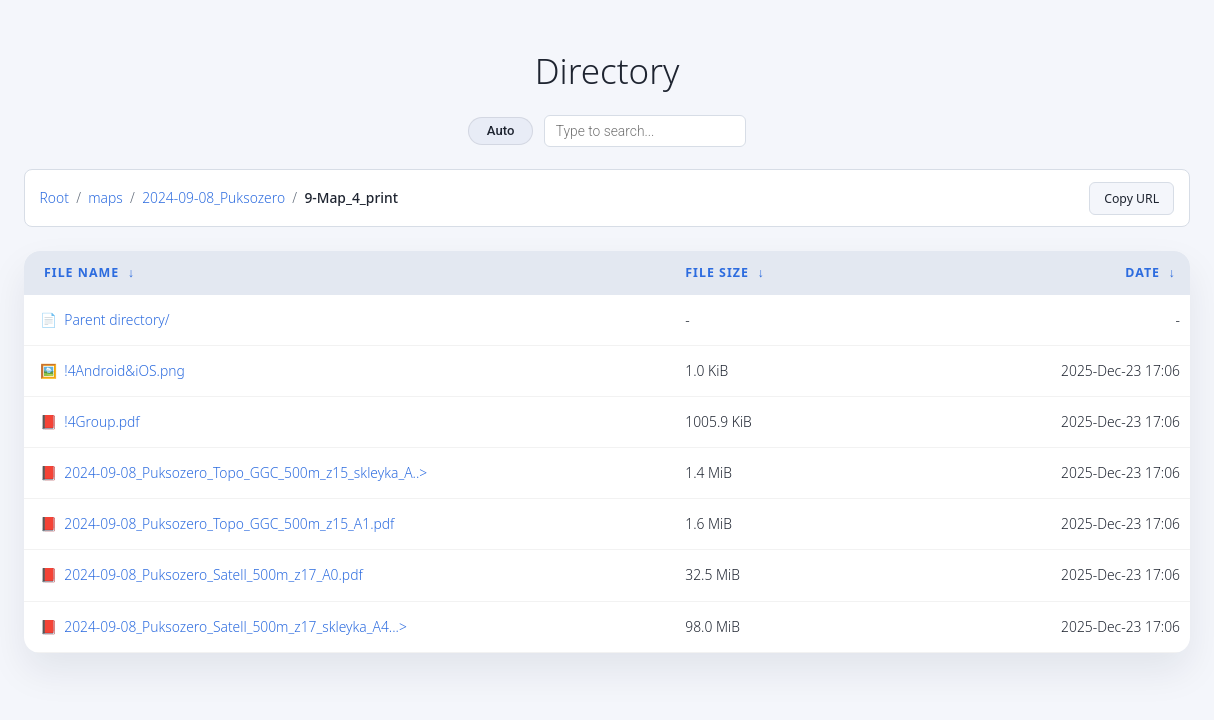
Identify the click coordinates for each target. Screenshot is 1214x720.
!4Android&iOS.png (124, 370)
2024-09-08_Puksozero (213, 197)
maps (105, 197)
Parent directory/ (116, 319)
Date (1142, 272)
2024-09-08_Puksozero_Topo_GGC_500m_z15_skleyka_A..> (245, 472)
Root (54, 197)
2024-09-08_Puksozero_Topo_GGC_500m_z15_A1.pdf (229, 523)
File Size (717, 272)
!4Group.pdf (101, 421)
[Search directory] (645, 131)
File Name (81, 272)
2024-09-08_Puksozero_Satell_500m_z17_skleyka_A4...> (235, 625)
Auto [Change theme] (501, 130)
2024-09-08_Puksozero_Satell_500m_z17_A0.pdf (213, 574)
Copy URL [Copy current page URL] (1130, 197)
